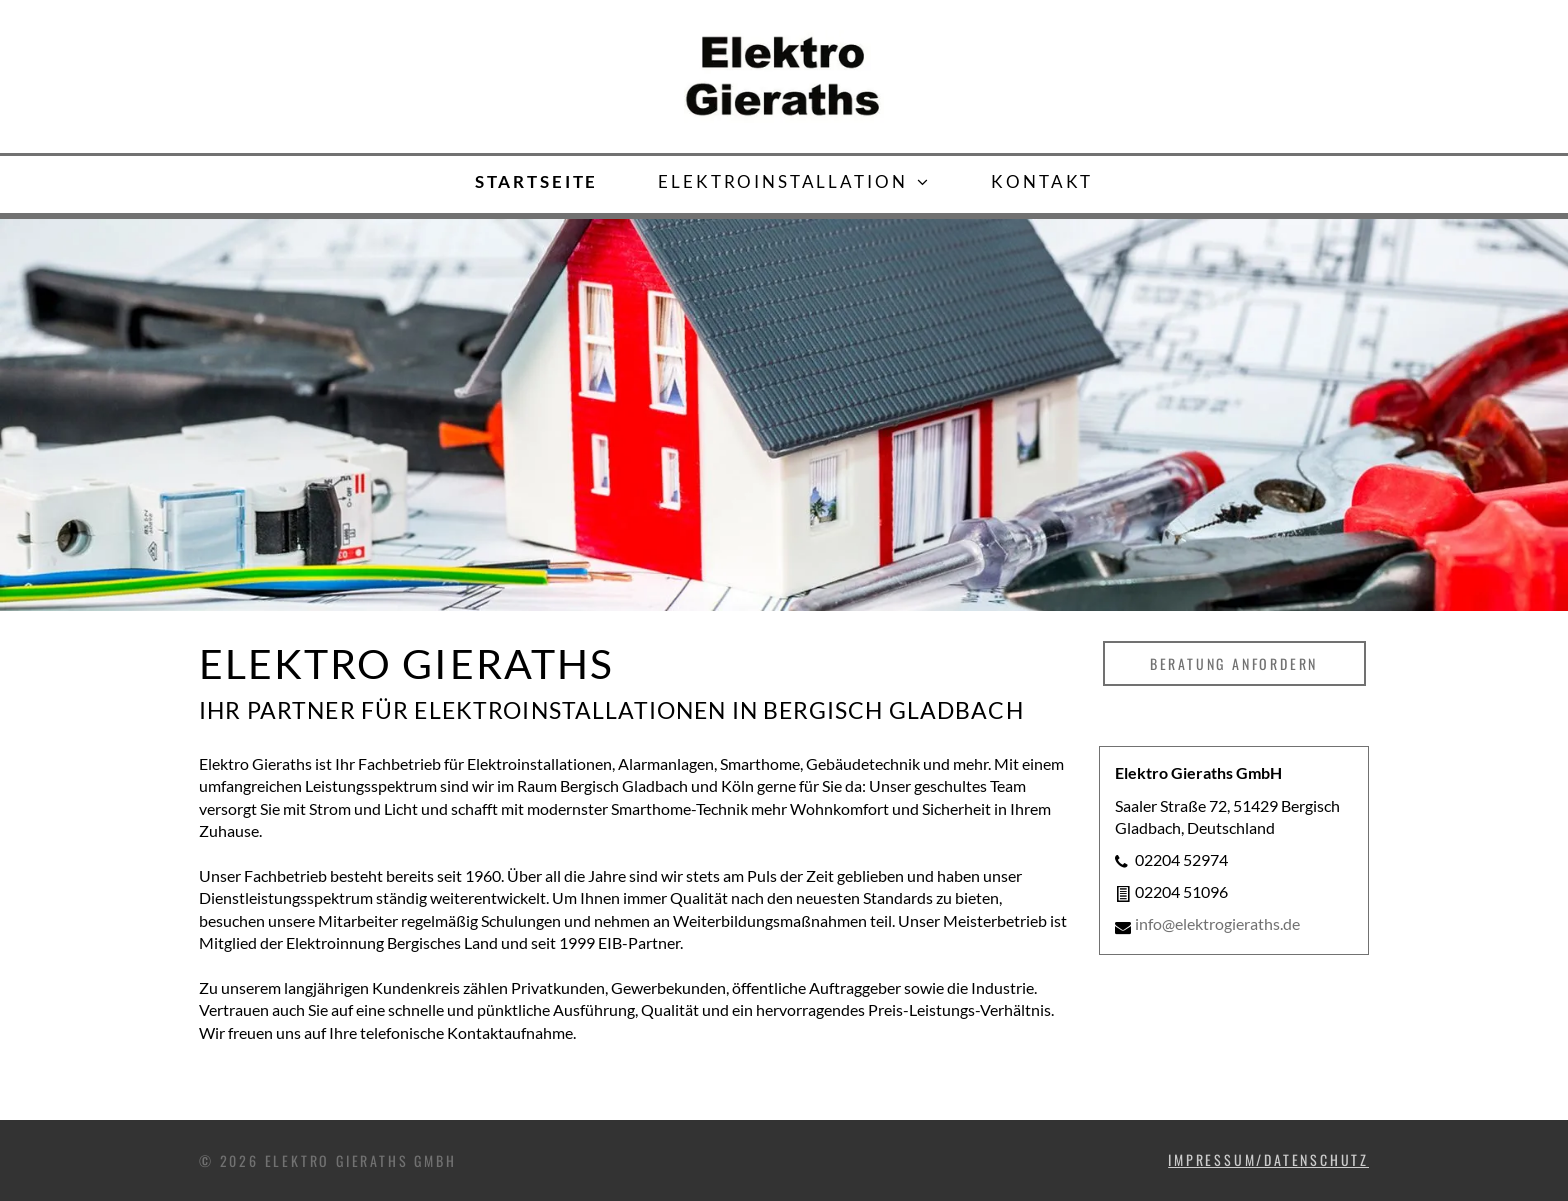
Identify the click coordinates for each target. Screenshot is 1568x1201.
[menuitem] (537, 182)
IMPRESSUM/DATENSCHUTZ (1268, 1159)
